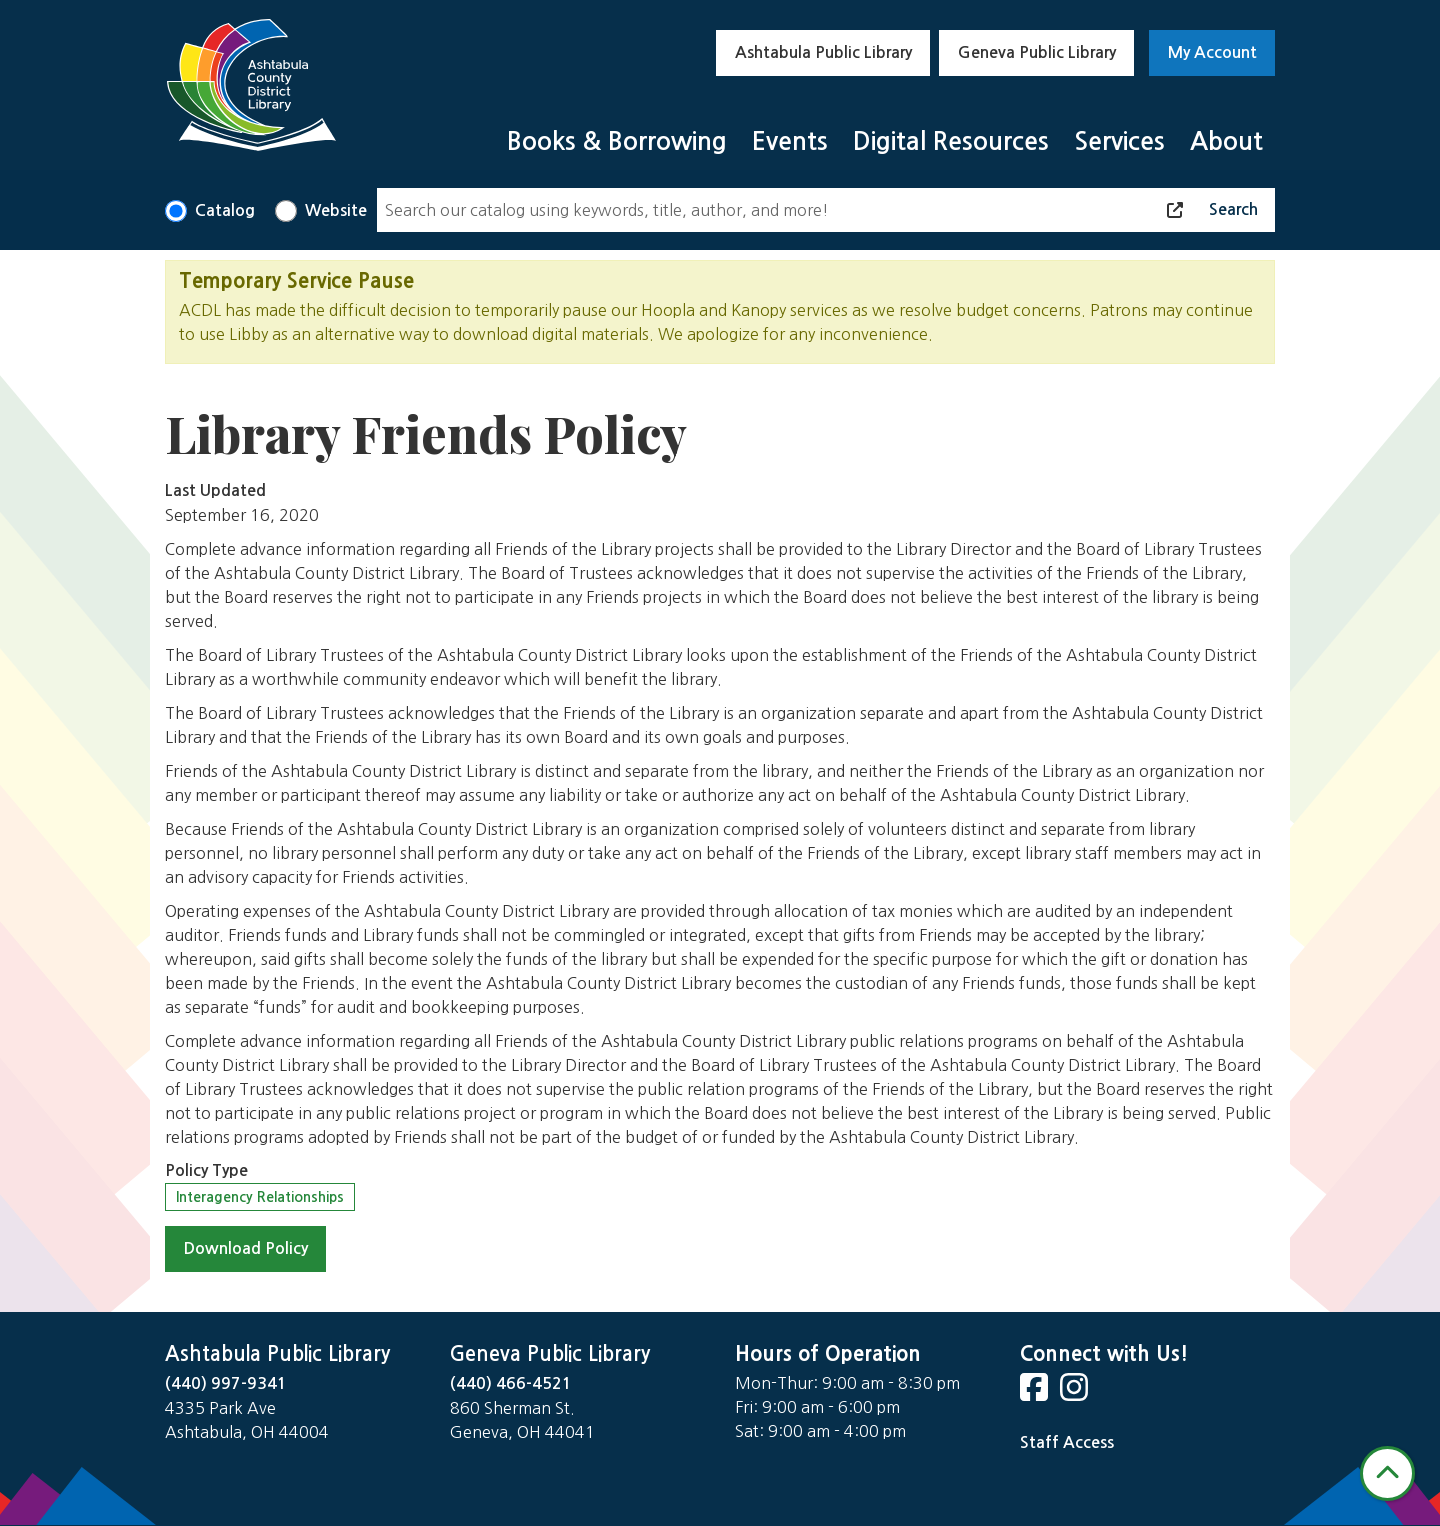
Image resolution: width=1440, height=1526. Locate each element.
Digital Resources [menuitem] (951, 141)
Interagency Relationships (260, 1197)
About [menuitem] (1226, 141)
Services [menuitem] (1119, 141)
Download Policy (246, 1248)
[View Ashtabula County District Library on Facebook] (1036, 1393)
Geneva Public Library (1037, 52)
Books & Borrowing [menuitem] (617, 141)
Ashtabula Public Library (823, 52)
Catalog (225, 210)
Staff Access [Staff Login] (1067, 1442)
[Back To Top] (1387, 1473)
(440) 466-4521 (511, 1383)
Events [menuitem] (790, 141)
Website (336, 210)
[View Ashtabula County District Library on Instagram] (1076, 1393)
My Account (1212, 52)
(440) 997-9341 (226, 1383)
